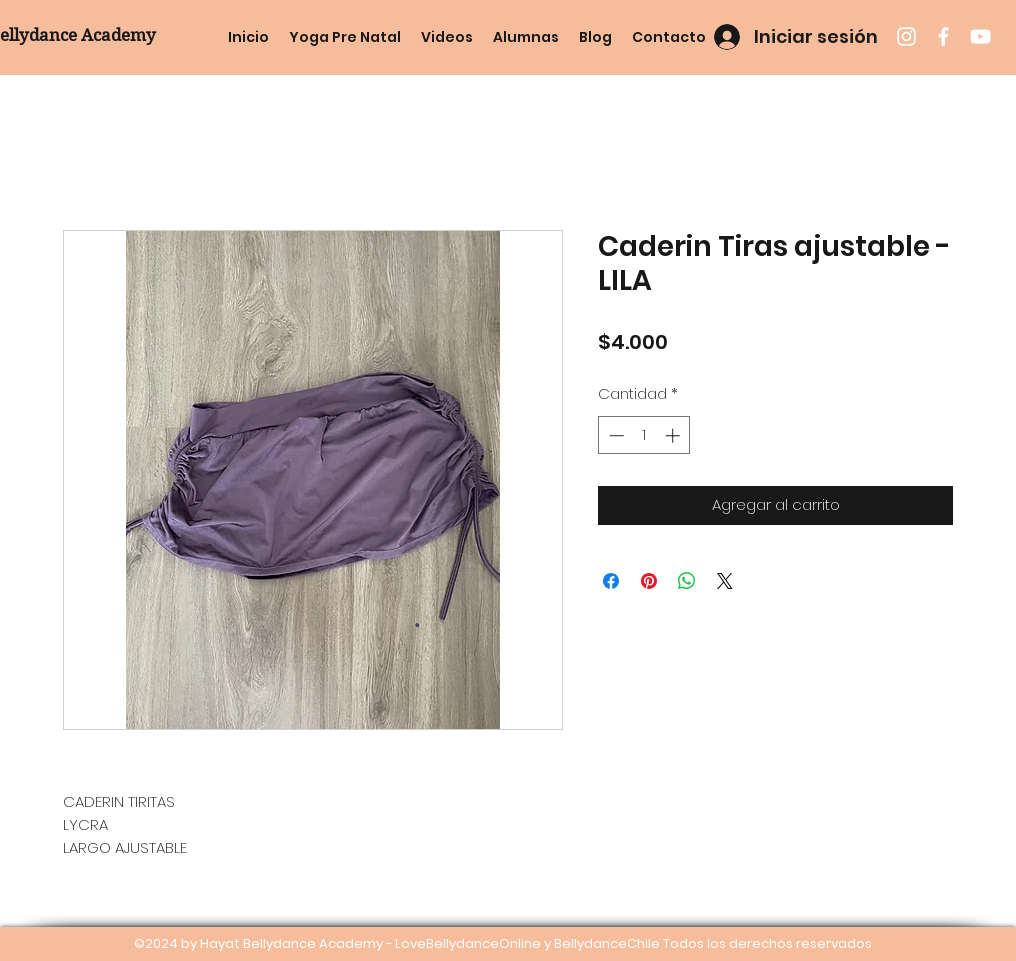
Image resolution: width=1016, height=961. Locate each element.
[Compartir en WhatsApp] (687, 581)
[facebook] (943, 36)
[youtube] (980, 36)
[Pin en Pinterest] (649, 581)
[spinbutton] (644, 435)
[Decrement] (614, 435)
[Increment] (674, 435)
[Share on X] (725, 581)
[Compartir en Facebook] (611, 581)
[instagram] (906, 36)
